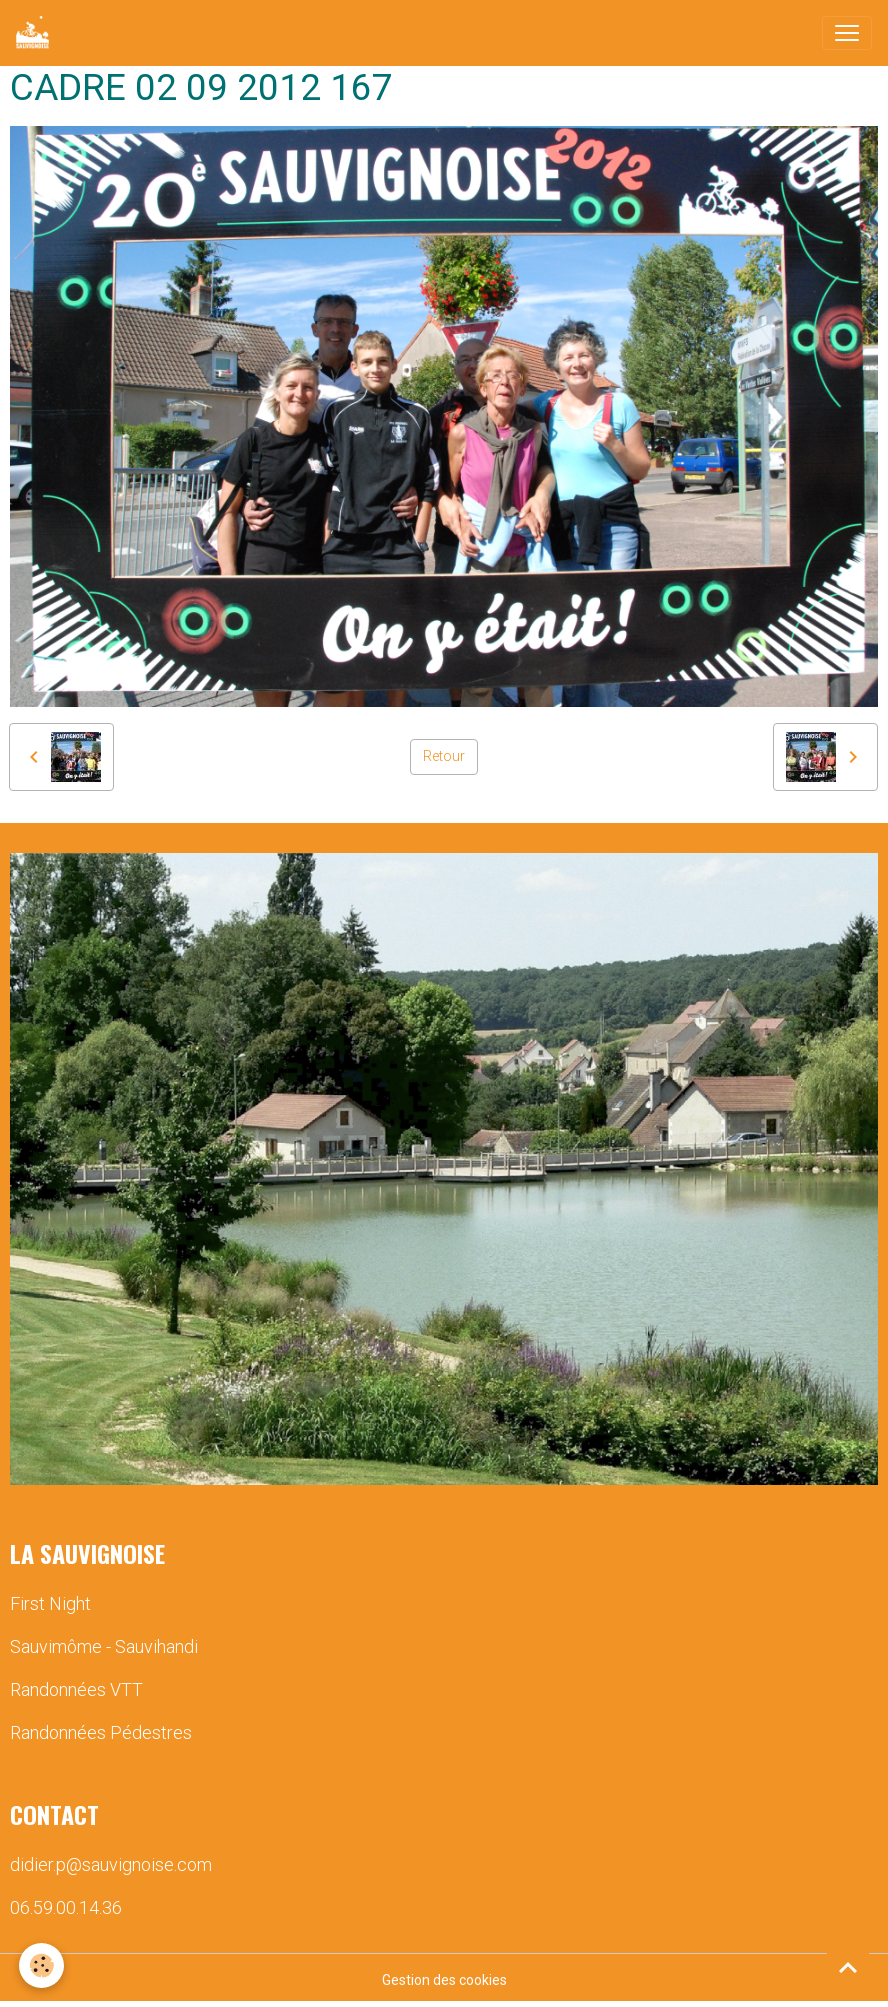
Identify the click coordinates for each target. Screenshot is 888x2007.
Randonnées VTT (76, 1689)
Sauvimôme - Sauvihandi (104, 1646)
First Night (50, 1603)
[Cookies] (42, 1965)
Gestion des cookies (444, 1980)
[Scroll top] (848, 1967)
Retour (444, 756)
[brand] (36, 33)
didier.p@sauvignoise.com (111, 1864)
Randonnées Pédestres (101, 1732)
